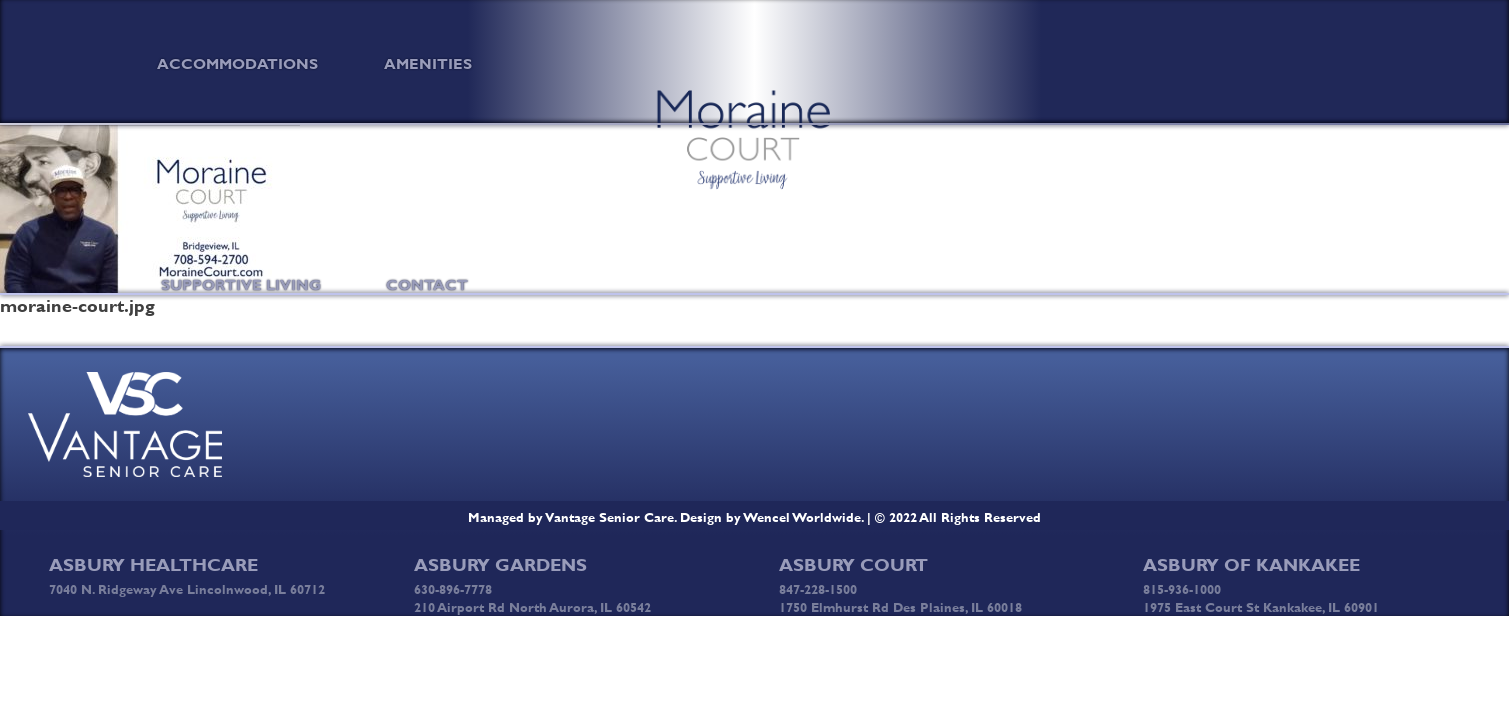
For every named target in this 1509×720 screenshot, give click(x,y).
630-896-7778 (453, 589)
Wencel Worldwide (802, 517)
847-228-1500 (818, 589)
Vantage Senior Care (610, 517)
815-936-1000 (1182, 589)
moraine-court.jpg (77, 306)
